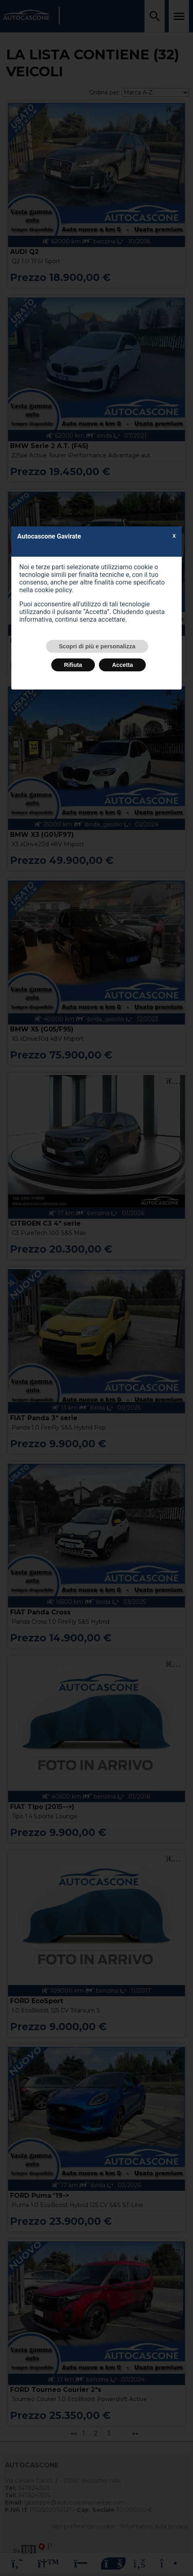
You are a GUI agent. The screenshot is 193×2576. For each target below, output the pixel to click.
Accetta (122, 665)
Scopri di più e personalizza (97, 646)
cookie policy (53, 590)
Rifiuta (73, 665)
